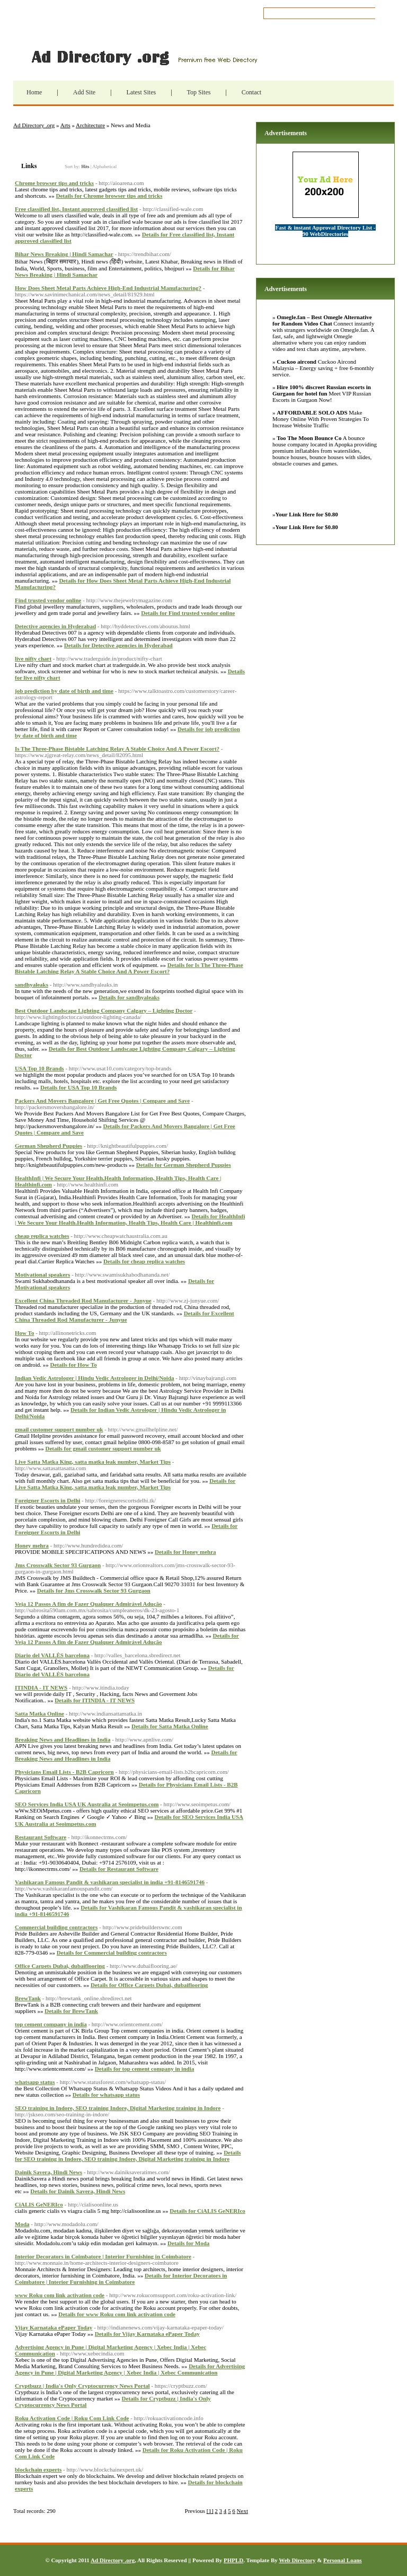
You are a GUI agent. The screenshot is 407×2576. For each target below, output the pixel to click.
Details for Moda (188, 2243)
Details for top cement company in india (144, 2068)
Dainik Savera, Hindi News (48, 2172)
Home (34, 92)
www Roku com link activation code (59, 2295)
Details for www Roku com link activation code (116, 2314)
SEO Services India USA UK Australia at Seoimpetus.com (86, 1804)
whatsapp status (35, 2082)
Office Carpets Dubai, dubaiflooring (60, 1966)
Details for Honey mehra (185, 1552)
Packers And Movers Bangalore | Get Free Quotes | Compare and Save (102, 1100)
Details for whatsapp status (106, 2094)
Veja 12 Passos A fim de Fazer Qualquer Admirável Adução (88, 1604)
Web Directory (297, 2560)
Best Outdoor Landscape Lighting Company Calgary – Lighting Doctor (103, 1010)
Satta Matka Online (39, 1713)
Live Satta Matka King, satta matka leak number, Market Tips (93, 1461)
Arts (65, 125)
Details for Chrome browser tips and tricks (109, 195)
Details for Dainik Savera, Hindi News (77, 2191)
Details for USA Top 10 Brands (78, 1087)
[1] (210, 2511)
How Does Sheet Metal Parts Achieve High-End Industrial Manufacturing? (108, 288)
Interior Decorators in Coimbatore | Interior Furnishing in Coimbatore (103, 2256)
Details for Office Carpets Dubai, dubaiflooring (149, 1985)
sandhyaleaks (31, 984)
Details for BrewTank (71, 2011)
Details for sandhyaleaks (129, 997)
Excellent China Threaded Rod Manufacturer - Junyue (83, 1300)
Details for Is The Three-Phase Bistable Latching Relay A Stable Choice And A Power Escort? (129, 968)
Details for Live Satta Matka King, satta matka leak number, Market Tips (125, 1484)
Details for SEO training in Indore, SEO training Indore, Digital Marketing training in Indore (128, 2155)
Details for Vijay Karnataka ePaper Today (147, 2334)
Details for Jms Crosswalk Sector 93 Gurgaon (94, 1590)
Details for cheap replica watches (144, 1261)
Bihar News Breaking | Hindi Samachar (64, 254)
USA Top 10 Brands (39, 1068)
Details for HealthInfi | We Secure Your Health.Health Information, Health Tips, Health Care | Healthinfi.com (130, 1219)
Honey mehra (32, 1545)
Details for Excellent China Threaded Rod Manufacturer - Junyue (124, 1316)
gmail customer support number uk (59, 1429)
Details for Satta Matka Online (169, 1726)
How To (24, 1333)
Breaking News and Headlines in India (62, 1739)
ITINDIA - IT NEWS (41, 1687)
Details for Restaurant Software (118, 1869)
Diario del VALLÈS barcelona (52, 1655)
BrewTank (28, 1998)
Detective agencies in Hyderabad (55, 626)
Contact (251, 92)
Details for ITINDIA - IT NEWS (95, 1700)
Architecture (90, 125)
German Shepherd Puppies (48, 1145)
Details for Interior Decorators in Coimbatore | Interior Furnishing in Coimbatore (121, 2278)
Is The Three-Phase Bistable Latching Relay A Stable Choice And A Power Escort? (117, 748)
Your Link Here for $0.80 (307, 514)
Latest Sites (141, 92)
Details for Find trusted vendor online (188, 613)
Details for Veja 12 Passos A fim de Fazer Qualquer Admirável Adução (127, 1638)
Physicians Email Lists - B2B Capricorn (64, 1772)
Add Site (84, 92)
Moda (22, 2224)
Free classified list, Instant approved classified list (76, 209)
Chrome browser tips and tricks (54, 183)
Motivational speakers (42, 1274)
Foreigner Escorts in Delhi (47, 1500)
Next (242, 2511)
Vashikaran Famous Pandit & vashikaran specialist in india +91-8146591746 (110, 1882)
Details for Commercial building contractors (112, 1952)
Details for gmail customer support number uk (103, 1448)
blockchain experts (38, 2469)
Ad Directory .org (143, 56)
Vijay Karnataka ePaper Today (53, 2327)
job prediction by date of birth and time (64, 691)
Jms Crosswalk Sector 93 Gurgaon (58, 1565)
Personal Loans (342, 2560)
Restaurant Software (40, 1837)
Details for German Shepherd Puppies (183, 1165)
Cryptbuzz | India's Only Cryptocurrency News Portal (82, 2385)
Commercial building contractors (56, 1927)
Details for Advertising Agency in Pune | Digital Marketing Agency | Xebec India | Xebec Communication (130, 2369)
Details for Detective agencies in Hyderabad (118, 645)
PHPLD (233, 2560)
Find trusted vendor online (48, 600)
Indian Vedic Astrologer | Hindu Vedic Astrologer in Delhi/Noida (94, 1378)
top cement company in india (51, 2024)
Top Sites (199, 92)
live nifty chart (33, 658)
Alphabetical (104, 166)
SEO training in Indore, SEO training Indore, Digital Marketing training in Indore (117, 2108)
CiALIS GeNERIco (39, 2204)
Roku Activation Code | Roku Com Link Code (72, 2418)
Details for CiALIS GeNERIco (207, 2211)
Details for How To (73, 1364)
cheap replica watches (42, 1236)
